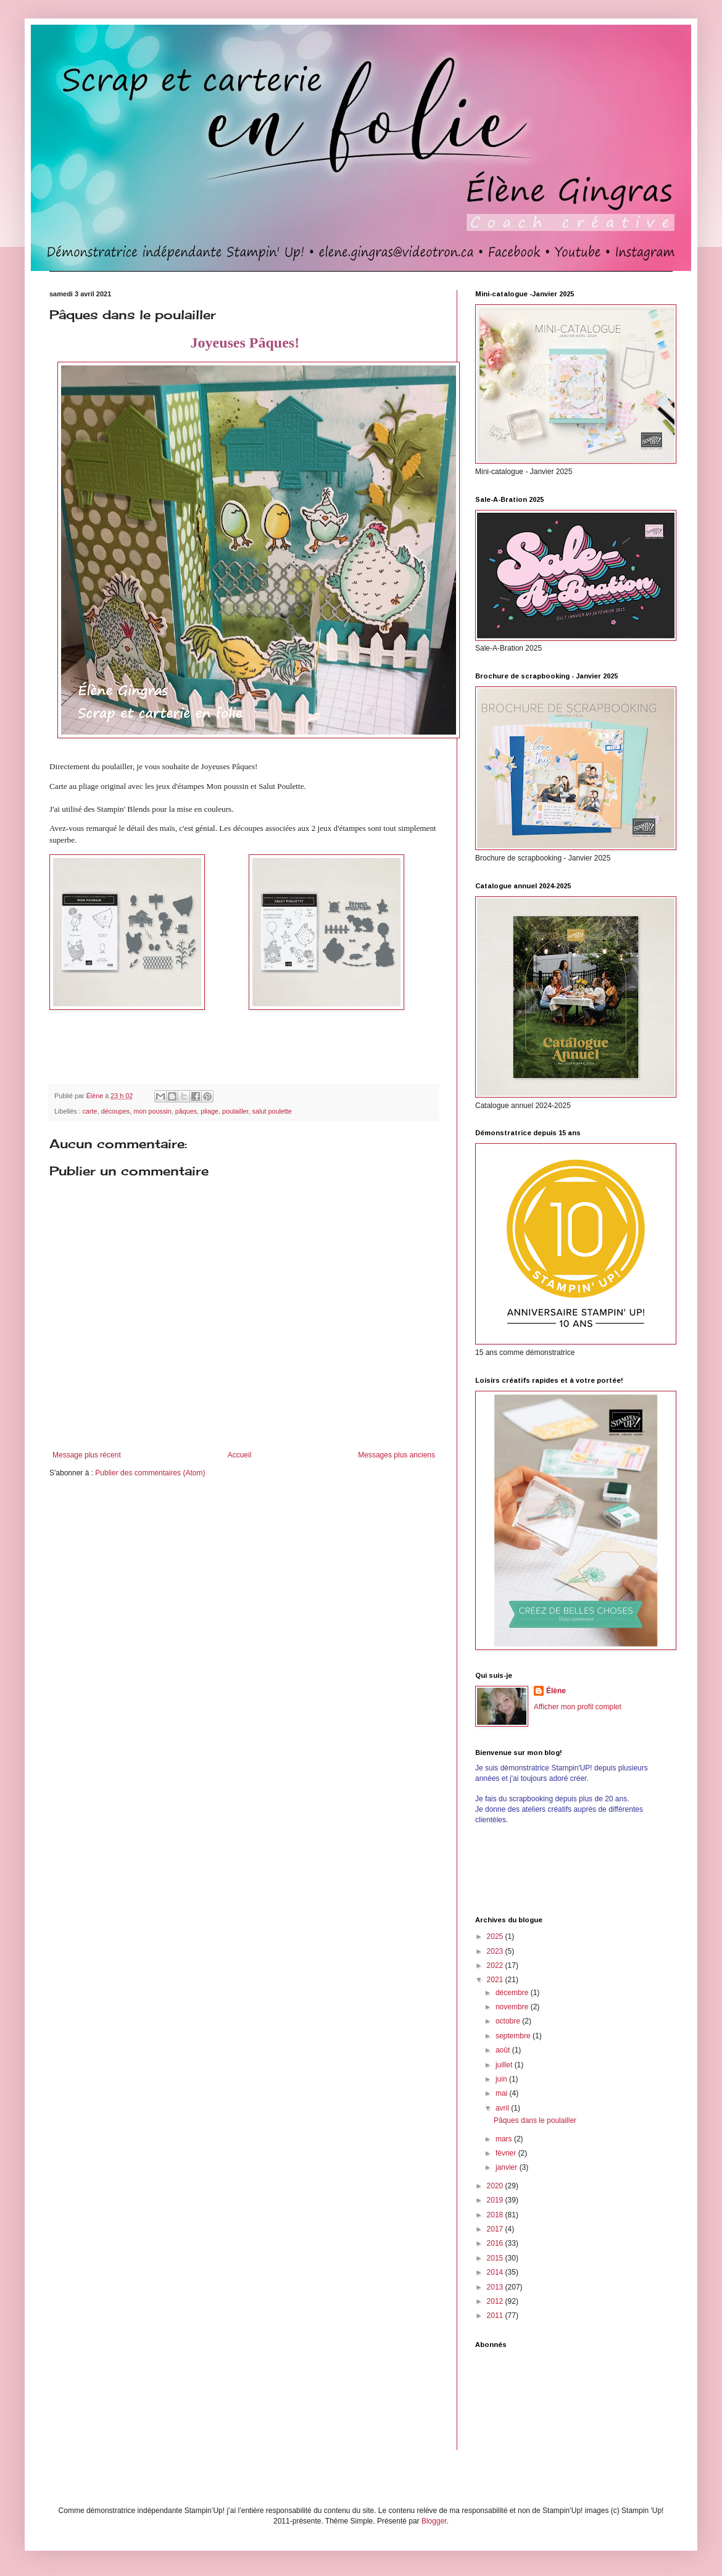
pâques (186, 1111)
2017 (496, 2229)
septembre (514, 2036)
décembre (513, 1992)
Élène (556, 1690)
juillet (505, 2065)
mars (505, 2139)
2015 (496, 2258)
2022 (496, 1965)
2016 (496, 2243)
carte (90, 1111)
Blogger (434, 2521)
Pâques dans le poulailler (535, 2120)
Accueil (240, 1455)
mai (503, 2093)
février (507, 2153)
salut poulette (272, 1111)
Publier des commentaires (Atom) (150, 1473)
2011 (496, 2315)
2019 (496, 2200)
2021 (496, 1979)
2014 (496, 2272)
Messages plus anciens (396, 1455)
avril (503, 2108)
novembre (513, 2007)
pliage (209, 1111)
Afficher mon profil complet (577, 1707)
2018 (496, 2215)
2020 (496, 2186)
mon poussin (152, 1111)
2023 (496, 1951)
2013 (496, 2287)
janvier (508, 2167)
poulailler (235, 1111)
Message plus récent (86, 1455)
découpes (115, 1111)
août (504, 2050)
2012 (496, 2301)
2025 (496, 1936)
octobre (509, 2021)
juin (502, 2079)
